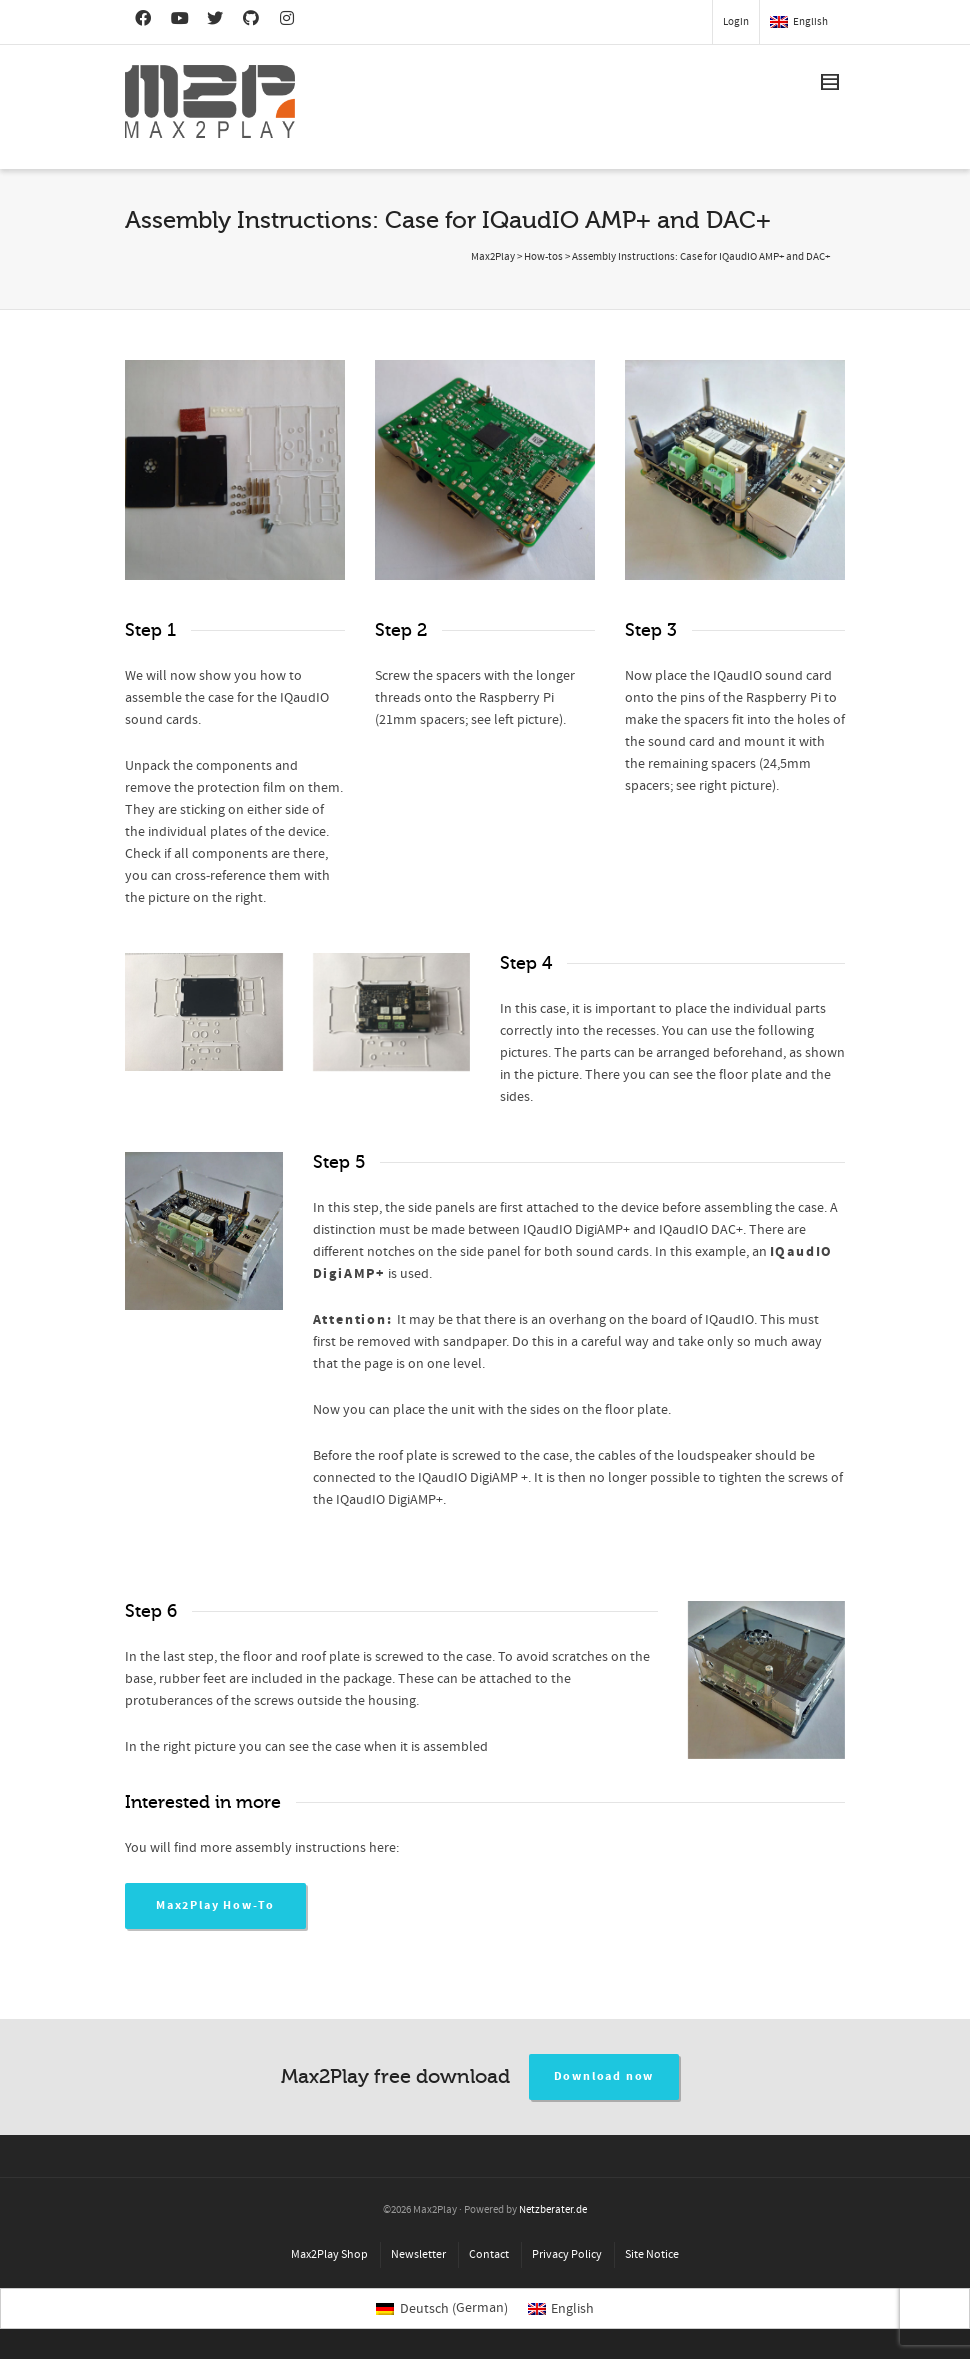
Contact (489, 2254)
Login (736, 22)
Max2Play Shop (329, 2254)
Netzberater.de (553, 2210)
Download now (604, 2076)
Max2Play (493, 257)
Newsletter (418, 2254)
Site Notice (652, 2254)
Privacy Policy (567, 2254)
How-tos (543, 257)
